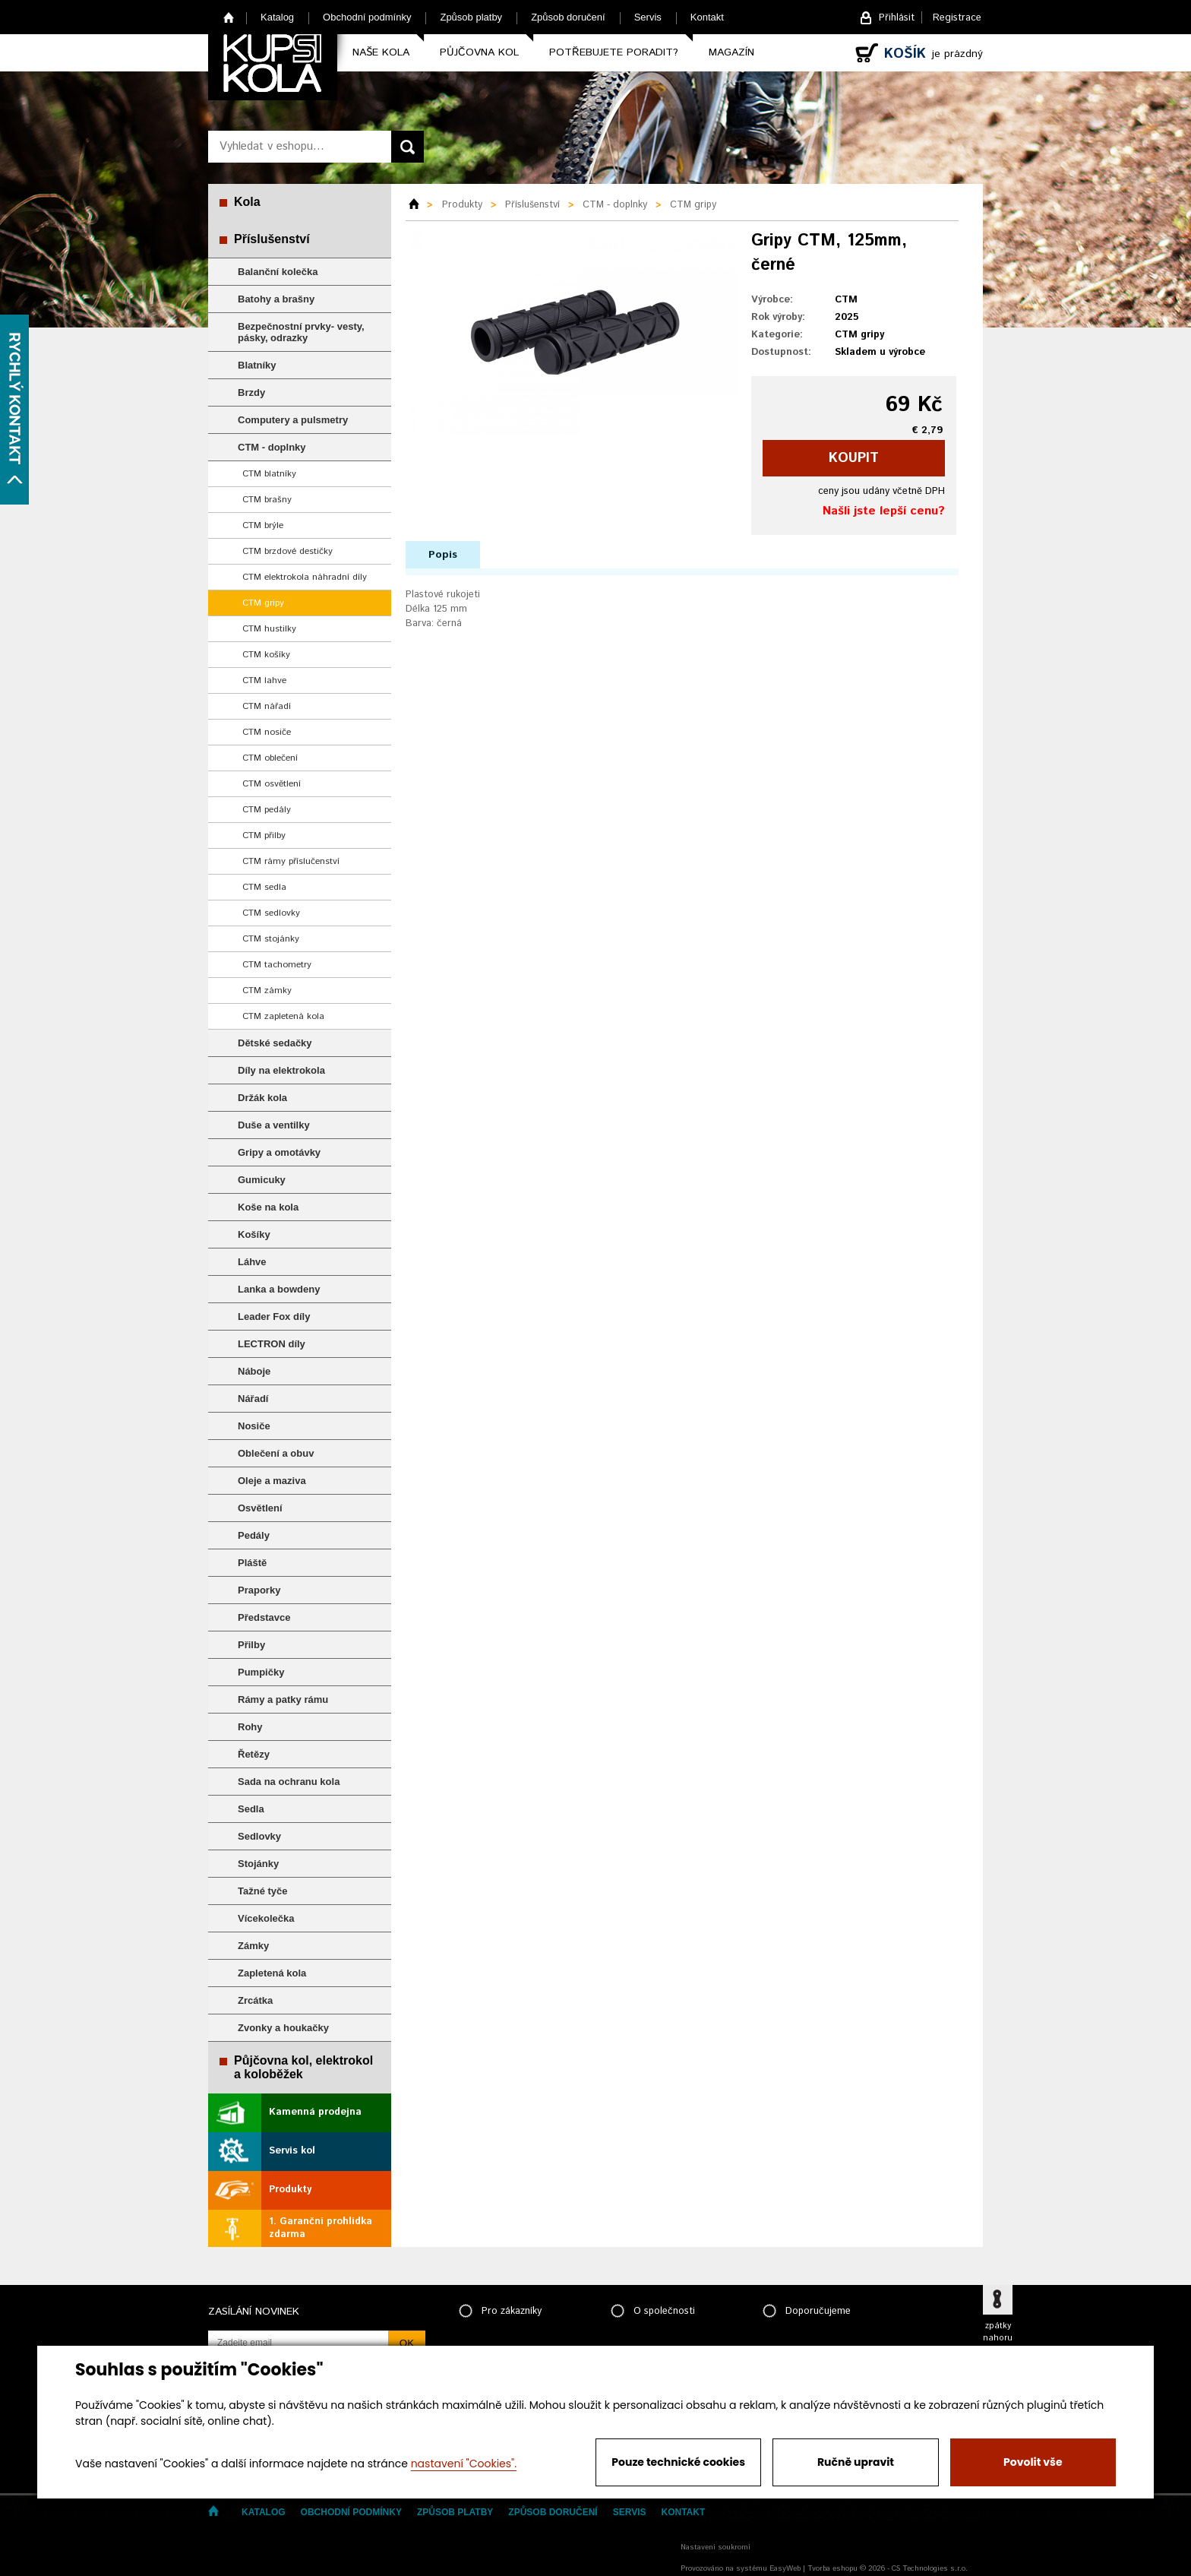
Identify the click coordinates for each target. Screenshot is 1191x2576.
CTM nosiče (266, 732)
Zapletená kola (272, 1973)
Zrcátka (255, 2000)
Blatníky (257, 365)
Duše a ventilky (274, 1125)
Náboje (254, 1371)
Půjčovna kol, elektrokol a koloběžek (303, 2067)
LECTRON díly (271, 1344)
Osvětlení (260, 1508)
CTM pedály (266, 809)
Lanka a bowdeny (279, 1289)
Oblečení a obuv (276, 1453)
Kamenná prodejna (315, 2112)
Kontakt (707, 17)
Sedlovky (259, 1836)
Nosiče (254, 1426)
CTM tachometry (276, 964)
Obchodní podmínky (367, 17)
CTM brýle (262, 525)
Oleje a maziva (272, 1480)
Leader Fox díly (274, 1316)
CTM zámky (267, 990)
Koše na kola (268, 1207)
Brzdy (251, 392)
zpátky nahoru (998, 2332)
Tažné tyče (263, 1891)
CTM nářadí (266, 706)
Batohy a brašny (276, 299)
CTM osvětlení (271, 783)
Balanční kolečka (278, 271)
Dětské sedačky (275, 1043)
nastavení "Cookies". (464, 2463)
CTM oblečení (270, 758)
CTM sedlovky (271, 913)
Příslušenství (272, 239)
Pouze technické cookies (678, 2462)
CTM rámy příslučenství (291, 861)
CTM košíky (266, 654)
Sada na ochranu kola (289, 1781)
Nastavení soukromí (715, 2547)
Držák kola (262, 1097)
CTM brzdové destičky (287, 551)
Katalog (277, 17)
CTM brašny (267, 499)
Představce (264, 1617)
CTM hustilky (269, 628)
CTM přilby (264, 835)
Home (229, 17)
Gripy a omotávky (279, 1152)
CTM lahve (264, 680)
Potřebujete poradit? (613, 52)
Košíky (254, 1234)
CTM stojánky (270, 938)
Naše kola (380, 52)
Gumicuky (262, 1179)
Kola (247, 201)
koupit (854, 458)
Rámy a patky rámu (283, 1699)
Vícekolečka (266, 1918)
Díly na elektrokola (281, 1070)
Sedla (251, 1809)
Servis (648, 17)
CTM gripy (263, 603)
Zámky (253, 1945)
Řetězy (254, 1754)
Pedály (254, 1535)
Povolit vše (1032, 2462)
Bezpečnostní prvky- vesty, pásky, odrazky (301, 332)
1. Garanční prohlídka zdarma (320, 2228)
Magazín (731, 52)
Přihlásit (897, 18)
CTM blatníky (269, 473)
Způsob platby (471, 17)
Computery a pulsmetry (293, 420)
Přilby (251, 1644)
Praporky (259, 1590)
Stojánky (258, 1863)
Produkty (290, 2189)
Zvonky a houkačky (283, 2027)
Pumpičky (261, 1672)
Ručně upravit (855, 2462)
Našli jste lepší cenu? (884, 511)
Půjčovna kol (479, 52)
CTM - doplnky (272, 447)
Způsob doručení (568, 17)
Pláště (252, 1562)
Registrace (957, 18)
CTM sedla (264, 887)
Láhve (252, 1261)
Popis (442, 554)
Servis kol (292, 2151)
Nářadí (253, 1398)
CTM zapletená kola (283, 1016)
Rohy (250, 1727)
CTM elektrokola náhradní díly (304, 577)
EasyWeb (785, 2568)
